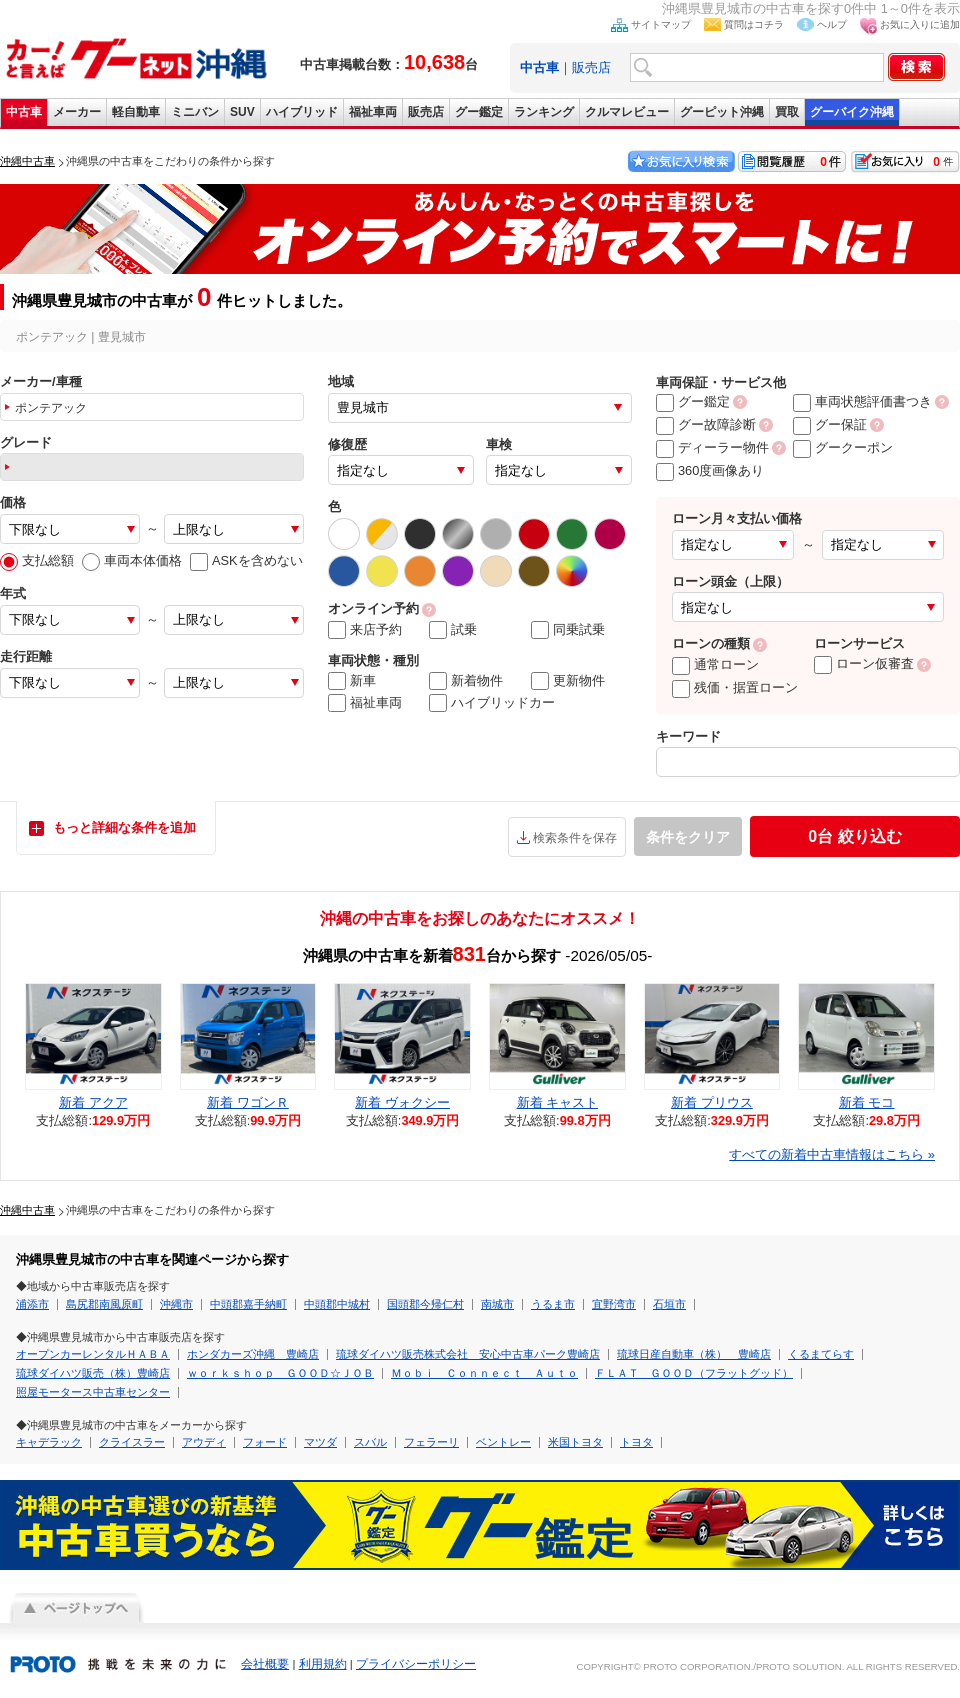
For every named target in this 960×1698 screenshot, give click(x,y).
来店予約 (365, 630)
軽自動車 (136, 112)
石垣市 (669, 1304)
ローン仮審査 (864, 663)
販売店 (591, 67)
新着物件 (466, 681)
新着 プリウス (712, 1102)
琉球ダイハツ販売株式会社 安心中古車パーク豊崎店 (468, 1354)
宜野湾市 (614, 1304)
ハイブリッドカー (492, 703)
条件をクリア (688, 837)
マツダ (320, 1442)
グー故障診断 (706, 424)
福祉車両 (373, 112)
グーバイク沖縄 (852, 112)
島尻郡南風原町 (104, 1304)
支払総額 (37, 560)
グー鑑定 (479, 112)
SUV (242, 112)
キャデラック (49, 1442)
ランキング (544, 112)
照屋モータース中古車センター (93, 1392)
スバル (370, 1442)
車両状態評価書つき (862, 401)
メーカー (77, 112)
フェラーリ (431, 1442)
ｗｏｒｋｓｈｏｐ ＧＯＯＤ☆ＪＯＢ (280, 1373)
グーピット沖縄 (722, 112)
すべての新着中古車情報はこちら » (832, 1154)
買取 (787, 112)
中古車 (24, 112)
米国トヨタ (575, 1442)
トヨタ (636, 1442)
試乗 (453, 630)
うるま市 (553, 1304)
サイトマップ (661, 24)
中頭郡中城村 (337, 1304)
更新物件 (568, 681)
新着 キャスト (558, 1102)
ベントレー (503, 1442)
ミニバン (195, 112)
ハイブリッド (302, 112)
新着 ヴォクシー (402, 1102)
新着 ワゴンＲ (248, 1102)
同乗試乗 (568, 630)
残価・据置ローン (735, 687)
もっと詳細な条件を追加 (124, 827)
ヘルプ (832, 24)
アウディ (204, 1442)
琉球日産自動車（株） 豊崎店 (694, 1354)
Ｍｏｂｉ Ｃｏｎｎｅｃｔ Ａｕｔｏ (484, 1373)
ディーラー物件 (712, 447)
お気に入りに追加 (920, 24)
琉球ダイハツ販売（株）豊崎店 (93, 1373)
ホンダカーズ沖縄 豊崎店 (253, 1354)
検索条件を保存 (575, 838)
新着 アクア (93, 1102)
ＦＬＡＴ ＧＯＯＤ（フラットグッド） (694, 1373)
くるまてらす (821, 1354)
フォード (265, 1442)
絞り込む (854, 836)
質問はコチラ (754, 24)
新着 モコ (867, 1102)
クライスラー (132, 1442)
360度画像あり (710, 470)
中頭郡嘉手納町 (248, 1304)
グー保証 (830, 424)
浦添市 (32, 1304)
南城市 (497, 1304)
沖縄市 (176, 1304)
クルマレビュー (627, 112)
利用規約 (323, 1664)
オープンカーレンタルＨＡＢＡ (93, 1354)
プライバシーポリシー (416, 1664)
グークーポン (843, 447)
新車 (352, 681)
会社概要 (265, 1664)
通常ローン (715, 664)
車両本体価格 (132, 560)
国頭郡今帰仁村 (425, 1304)
